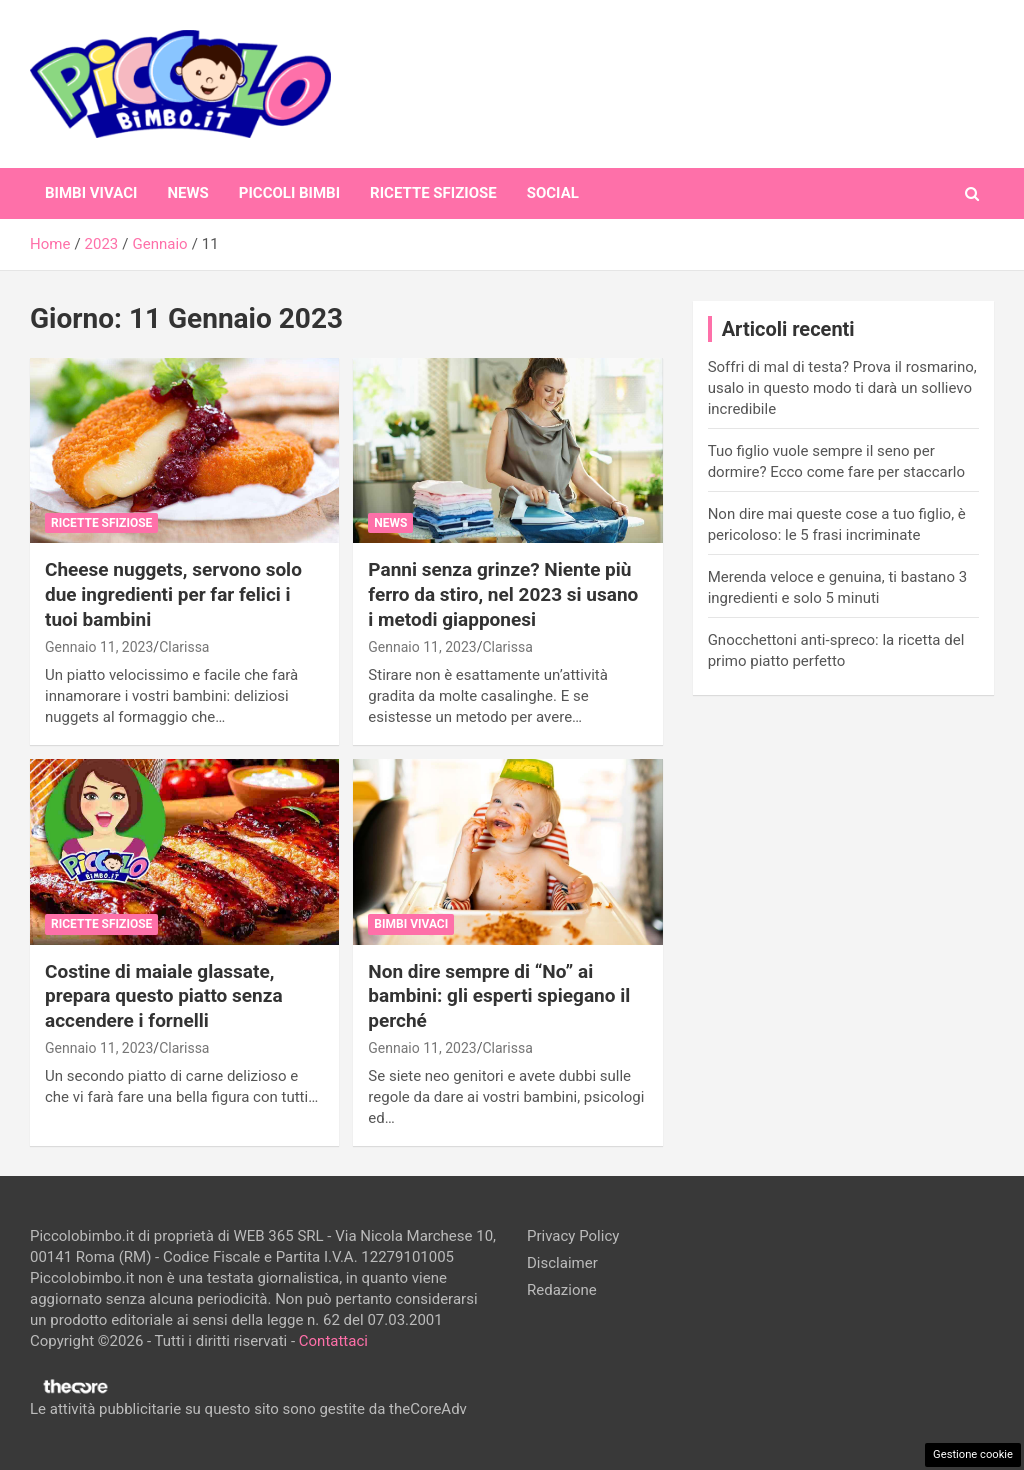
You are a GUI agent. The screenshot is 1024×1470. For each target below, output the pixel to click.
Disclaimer (562, 1263)
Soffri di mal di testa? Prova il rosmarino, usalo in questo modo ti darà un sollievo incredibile (842, 388)
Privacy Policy (573, 1236)
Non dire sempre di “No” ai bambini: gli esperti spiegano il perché (499, 996)
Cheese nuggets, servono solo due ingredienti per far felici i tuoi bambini (173, 594)
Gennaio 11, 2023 (99, 647)
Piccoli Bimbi (289, 193)
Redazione (562, 1290)
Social (553, 193)
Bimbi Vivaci (91, 193)
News (187, 193)
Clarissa (184, 647)
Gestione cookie (973, 1454)
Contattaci (333, 1341)
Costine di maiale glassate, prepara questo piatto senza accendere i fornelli (164, 996)
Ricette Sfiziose (433, 193)
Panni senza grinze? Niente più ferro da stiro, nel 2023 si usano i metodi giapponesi (503, 594)
